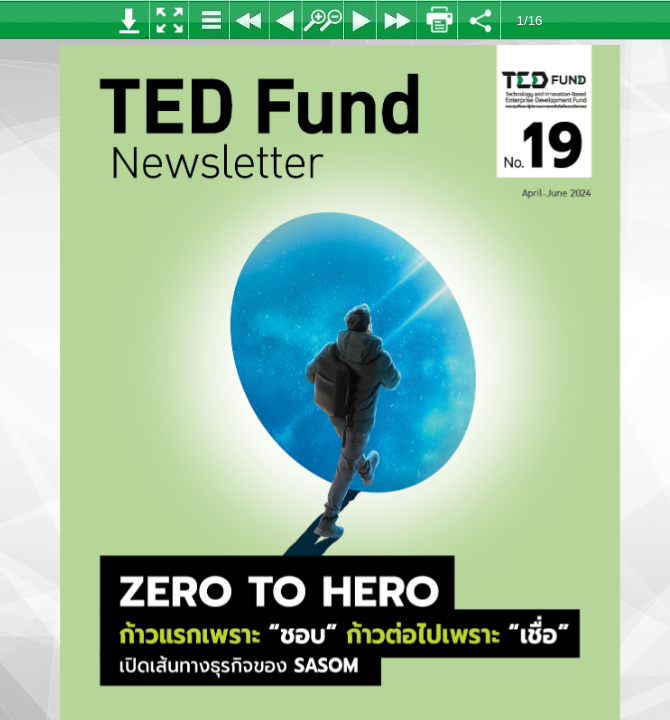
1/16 (530, 20)
